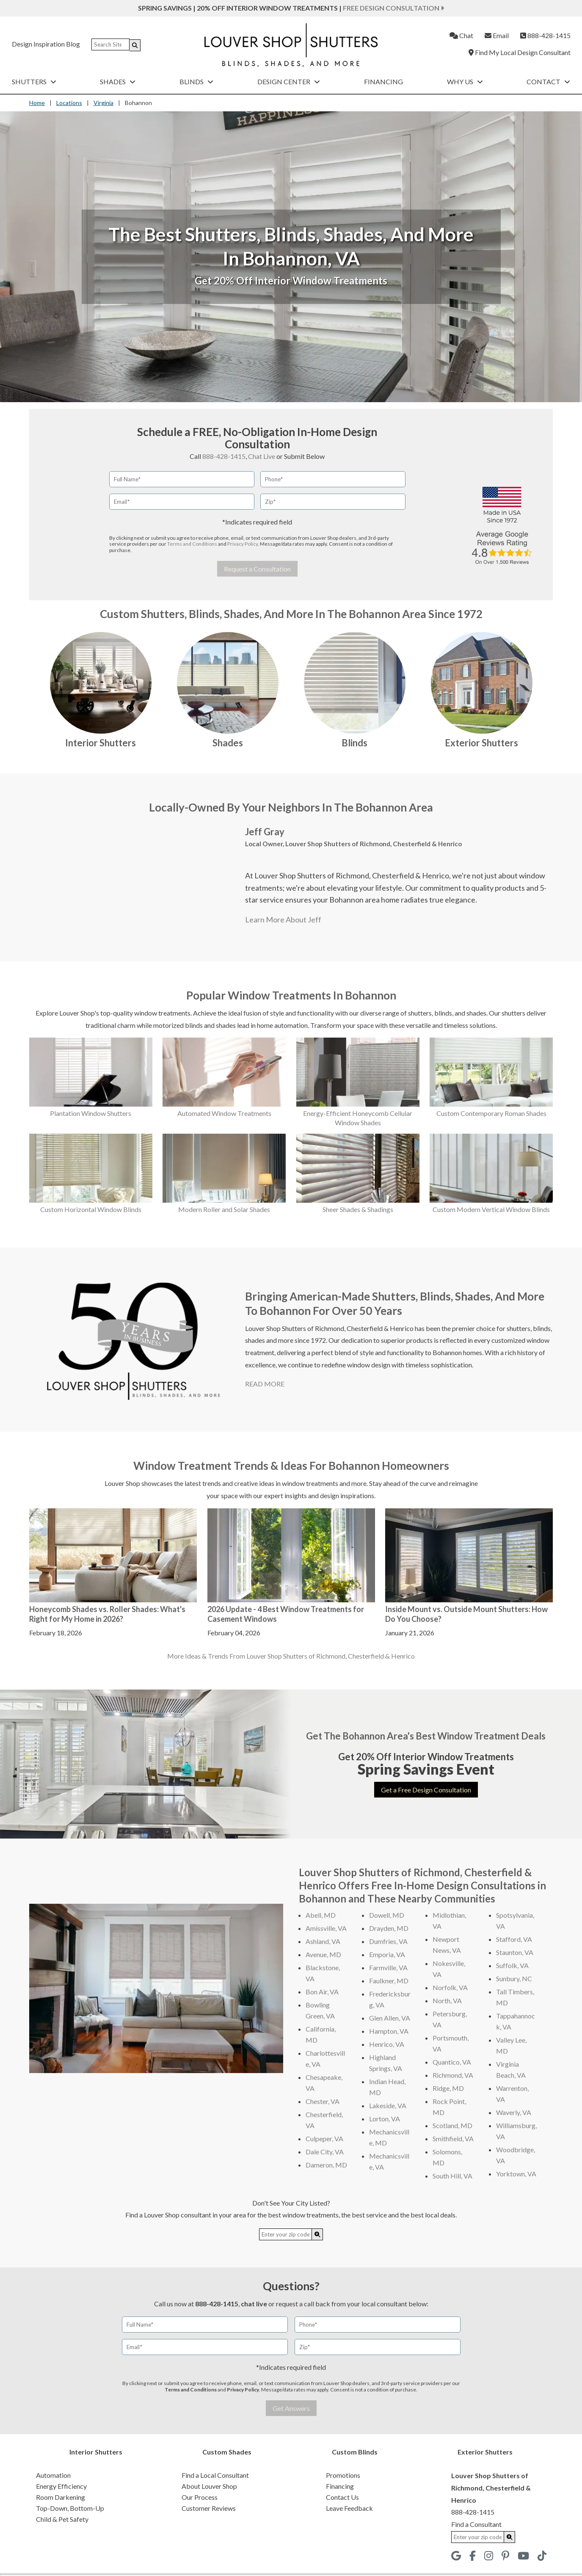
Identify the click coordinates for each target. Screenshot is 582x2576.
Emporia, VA (387, 1954)
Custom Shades (226, 2452)
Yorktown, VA (516, 2174)
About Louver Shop (209, 2486)
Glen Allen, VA (389, 2018)
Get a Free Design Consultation (426, 1790)
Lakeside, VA (387, 2105)
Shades (117, 81)
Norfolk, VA (450, 1987)
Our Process (200, 2497)
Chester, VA (322, 2101)
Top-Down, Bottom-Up (70, 2508)
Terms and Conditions (192, 544)
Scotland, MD (452, 2125)
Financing (383, 81)
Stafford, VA (514, 1939)
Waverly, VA (513, 2112)
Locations (69, 102)
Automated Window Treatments (224, 1113)
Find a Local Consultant (215, 2475)
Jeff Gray (264, 831)
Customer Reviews (209, 2508)
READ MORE (264, 1384)
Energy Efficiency (61, 2486)
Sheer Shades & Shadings (358, 1209)
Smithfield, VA (453, 2138)
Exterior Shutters (481, 742)
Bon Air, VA (322, 1992)
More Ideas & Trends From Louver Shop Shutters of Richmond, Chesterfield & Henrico (291, 1656)
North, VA (447, 2000)
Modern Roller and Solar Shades (224, 1209)
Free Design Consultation (393, 8)
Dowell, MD (386, 1915)
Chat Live (261, 456)
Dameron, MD (326, 2165)
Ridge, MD (448, 2088)
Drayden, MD (388, 1928)
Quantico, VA (452, 2062)
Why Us (465, 81)
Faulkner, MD (388, 1981)
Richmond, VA (453, 2075)
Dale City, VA (325, 2152)
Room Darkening (60, 2497)
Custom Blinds (355, 2452)
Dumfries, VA (388, 1941)
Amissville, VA (326, 1928)
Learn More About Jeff (283, 919)
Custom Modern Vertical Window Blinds (491, 1209)
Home (37, 102)
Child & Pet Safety (62, 2519)
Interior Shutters (100, 742)
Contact (548, 81)
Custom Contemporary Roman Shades (491, 1113)
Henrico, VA (386, 2044)
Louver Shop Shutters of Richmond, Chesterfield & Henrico (373, 844)
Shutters (34, 81)
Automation (53, 2475)
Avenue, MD (323, 1954)
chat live (254, 2304)
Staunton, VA (514, 1952)
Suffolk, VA (512, 1965)
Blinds (196, 81)
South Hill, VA (452, 2176)
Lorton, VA (384, 2119)
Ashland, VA (323, 1941)
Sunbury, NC (514, 1978)
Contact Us (342, 2497)
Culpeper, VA (324, 2138)
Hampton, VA (388, 2031)
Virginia (103, 102)
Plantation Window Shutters (90, 1113)
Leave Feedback (349, 2508)
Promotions (343, 2475)
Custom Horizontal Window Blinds (90, 1209)
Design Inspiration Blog (46, 44)
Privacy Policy (242, 544)
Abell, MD (321, 1915)
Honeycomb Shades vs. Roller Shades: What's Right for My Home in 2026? (107, 1613)
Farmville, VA (388, 1967)
